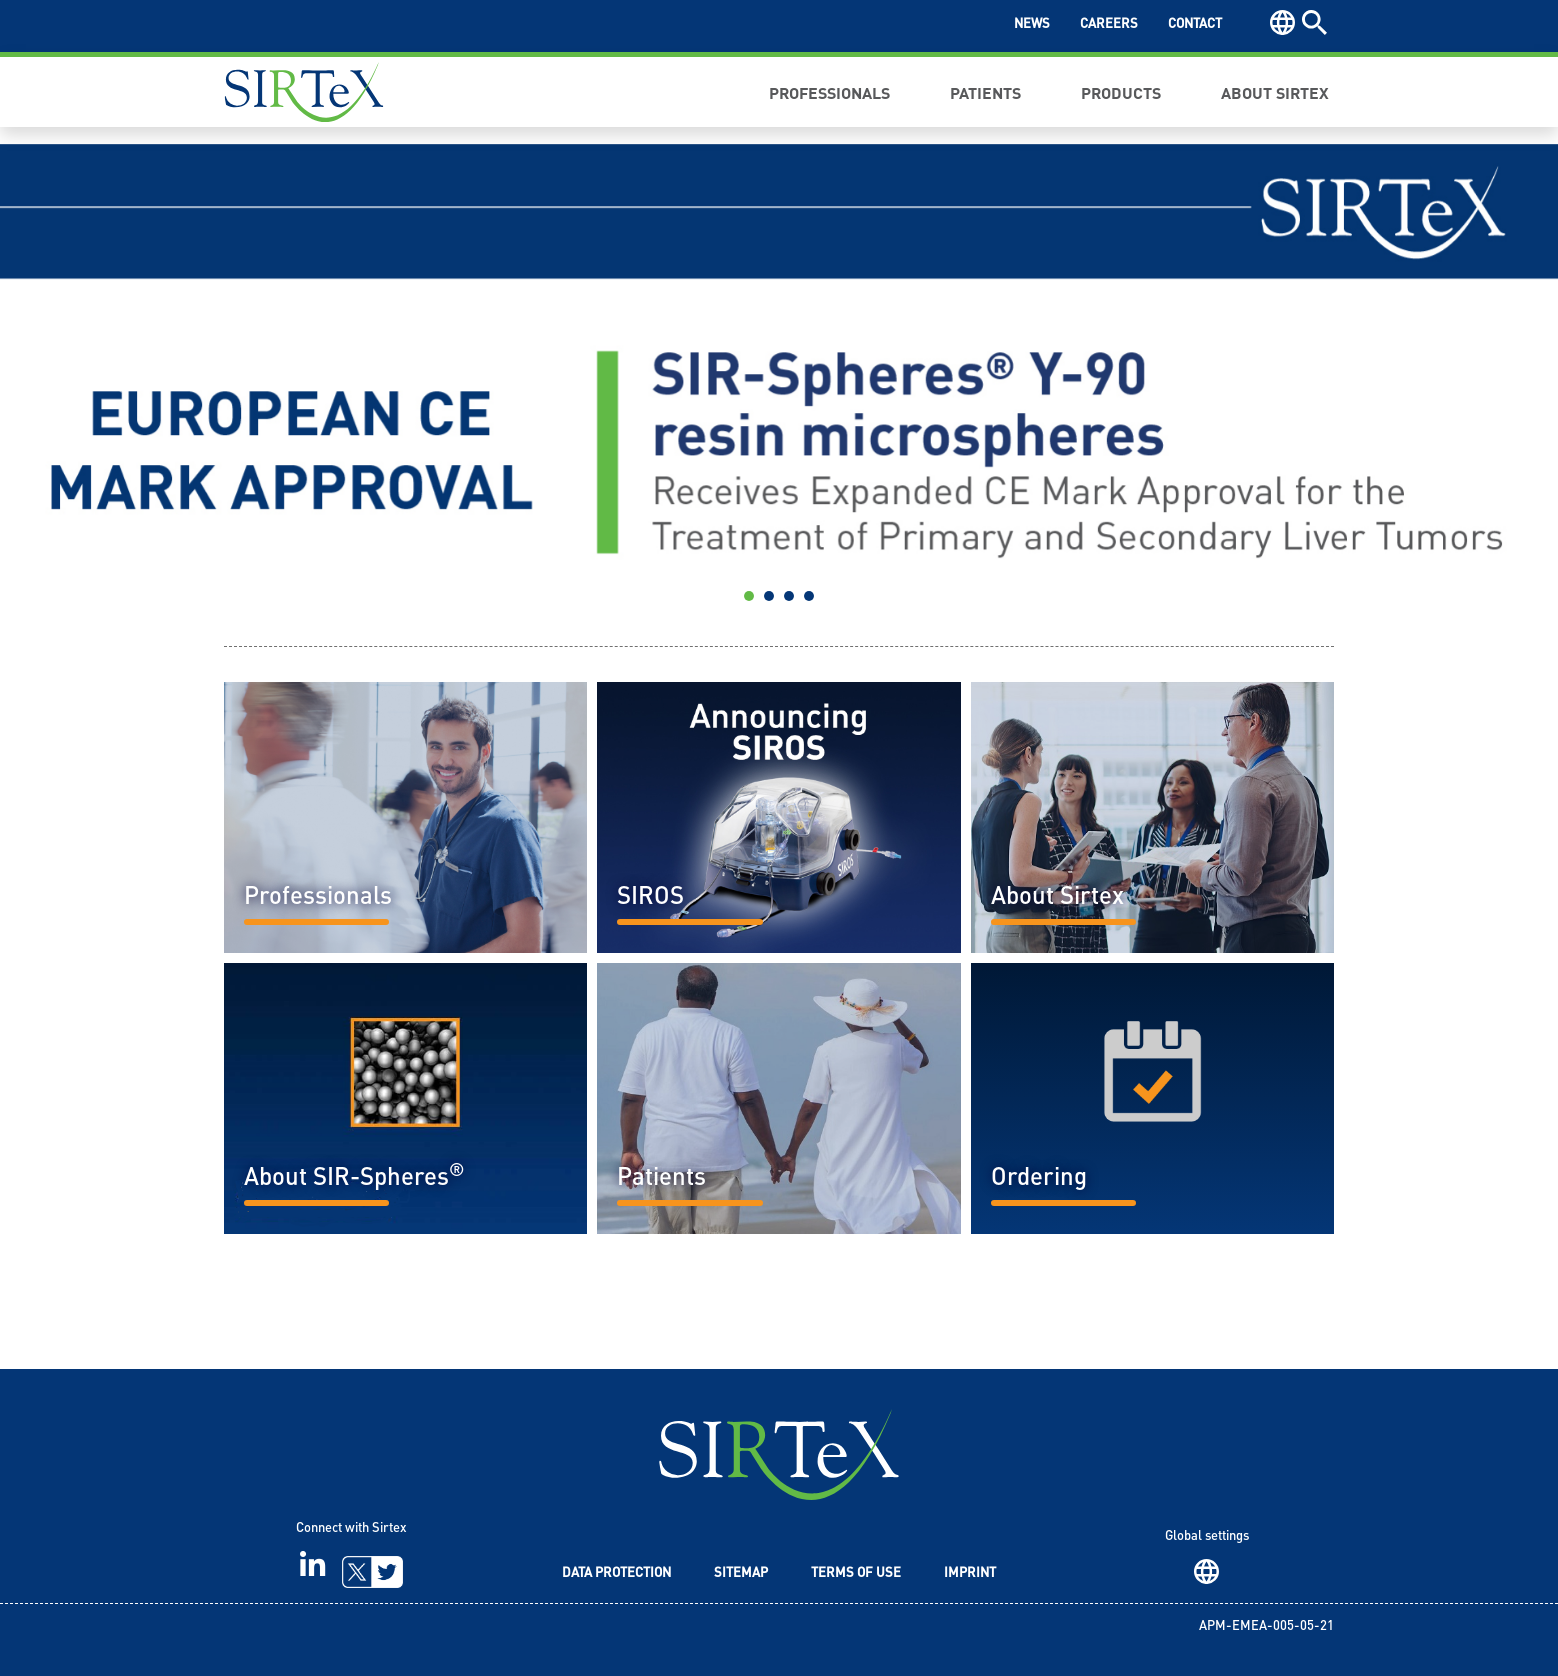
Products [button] (1121, 92)
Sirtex (304, 92)
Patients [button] (985, 92)
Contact (1195, 24)
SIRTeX (779, 1454)
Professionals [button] (829, 92)
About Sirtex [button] (1275, 92)
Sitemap (741, 1573)
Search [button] (1314, 22)
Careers (1109, 24)
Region (1206, 1571)
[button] (117, 380)
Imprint (970, 1573)
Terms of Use (856, 1573)
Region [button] (1282, 22)
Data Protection (616, 1573)
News (1032, 24)
